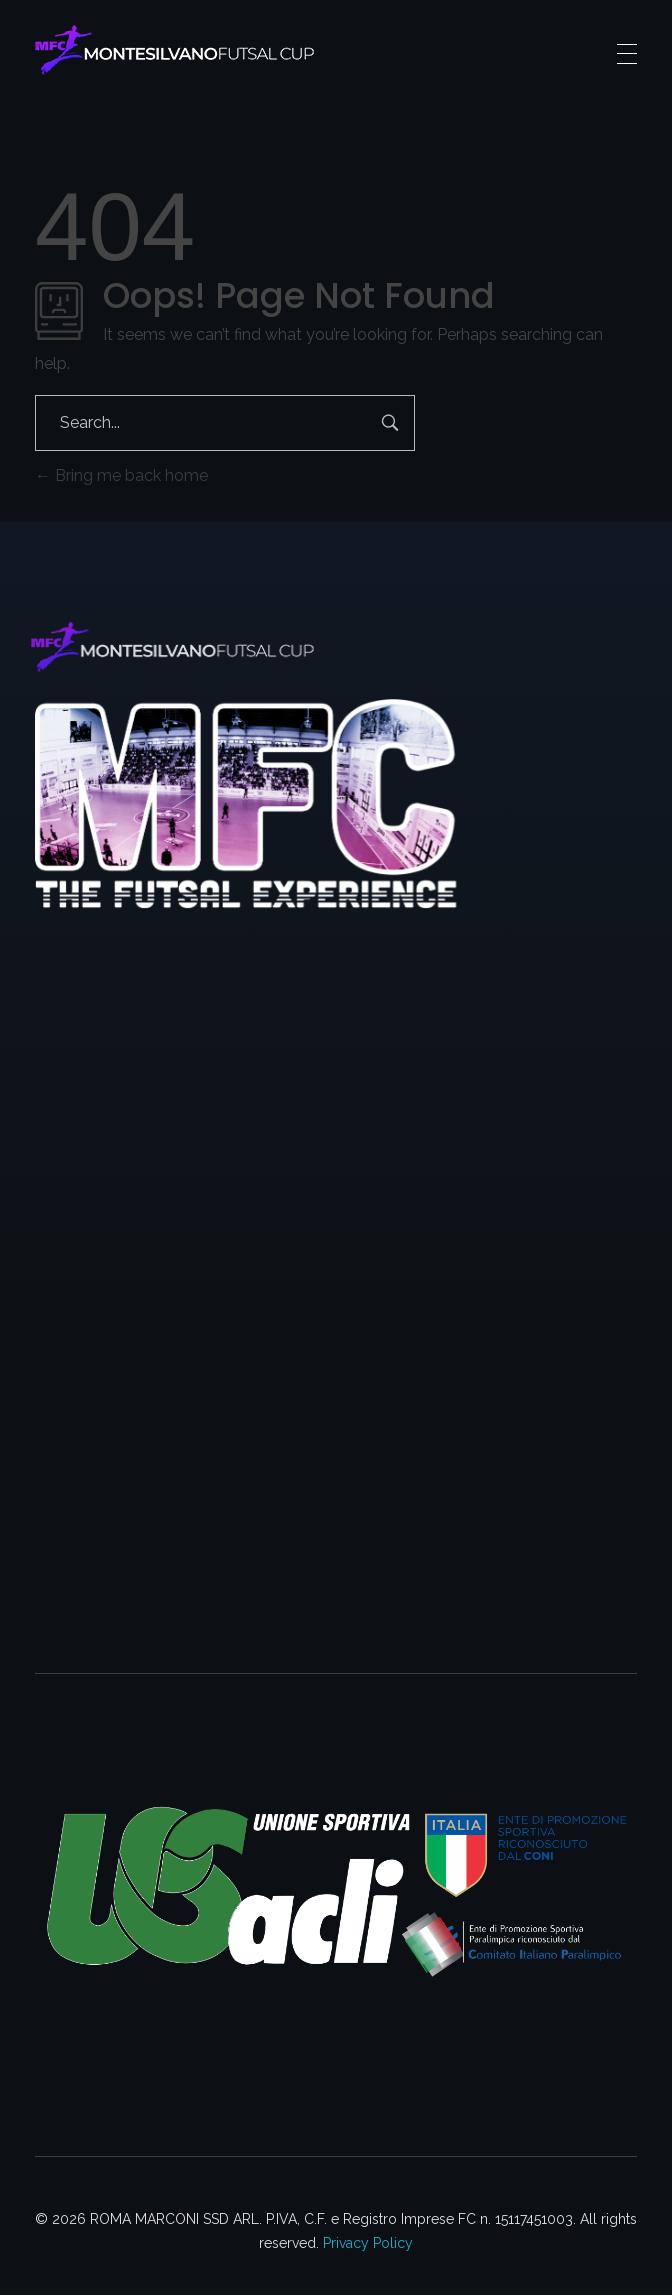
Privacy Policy (368, 2243)
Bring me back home (121, 475)
